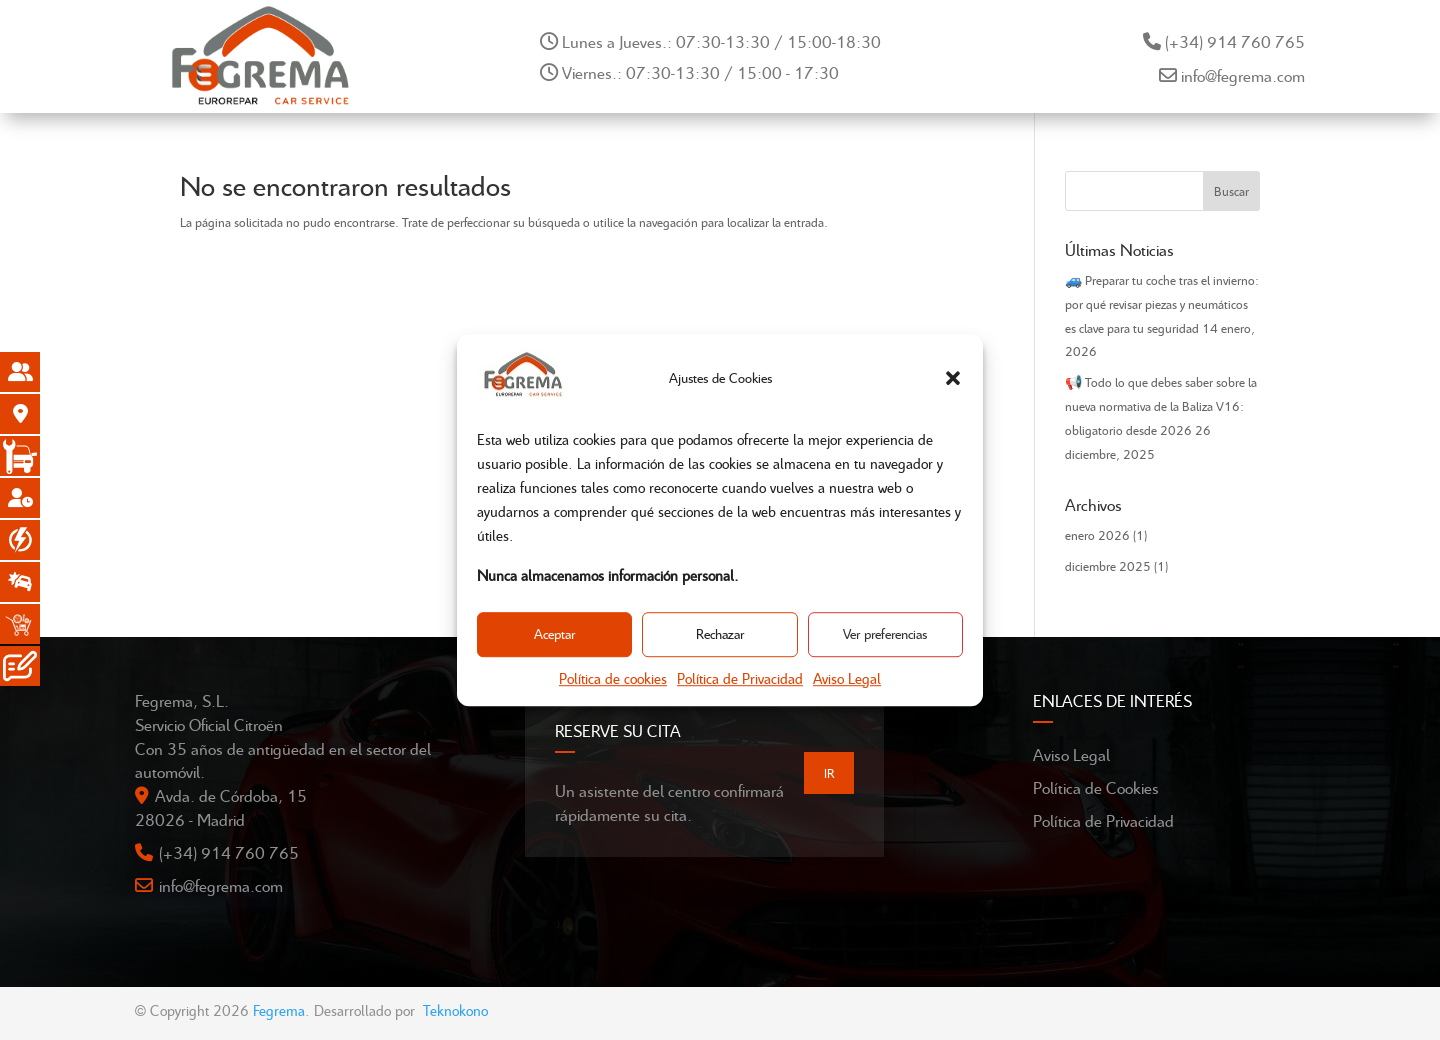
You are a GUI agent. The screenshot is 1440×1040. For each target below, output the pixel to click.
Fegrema (279, 1010)
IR (829, 773)
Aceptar (554, 634)
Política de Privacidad (740, 678)
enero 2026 (1097, 535)
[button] (953, 378)
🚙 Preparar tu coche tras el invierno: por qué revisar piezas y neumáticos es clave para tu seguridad (1162, 304)
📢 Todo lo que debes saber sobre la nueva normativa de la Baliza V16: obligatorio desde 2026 (1161, 406)
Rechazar (720, 634)
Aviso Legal (847, 678)
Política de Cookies (1096, 787)
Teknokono (455, 1010)
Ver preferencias (885, 634)
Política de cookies (613, 678)
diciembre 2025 (1108, 566)
